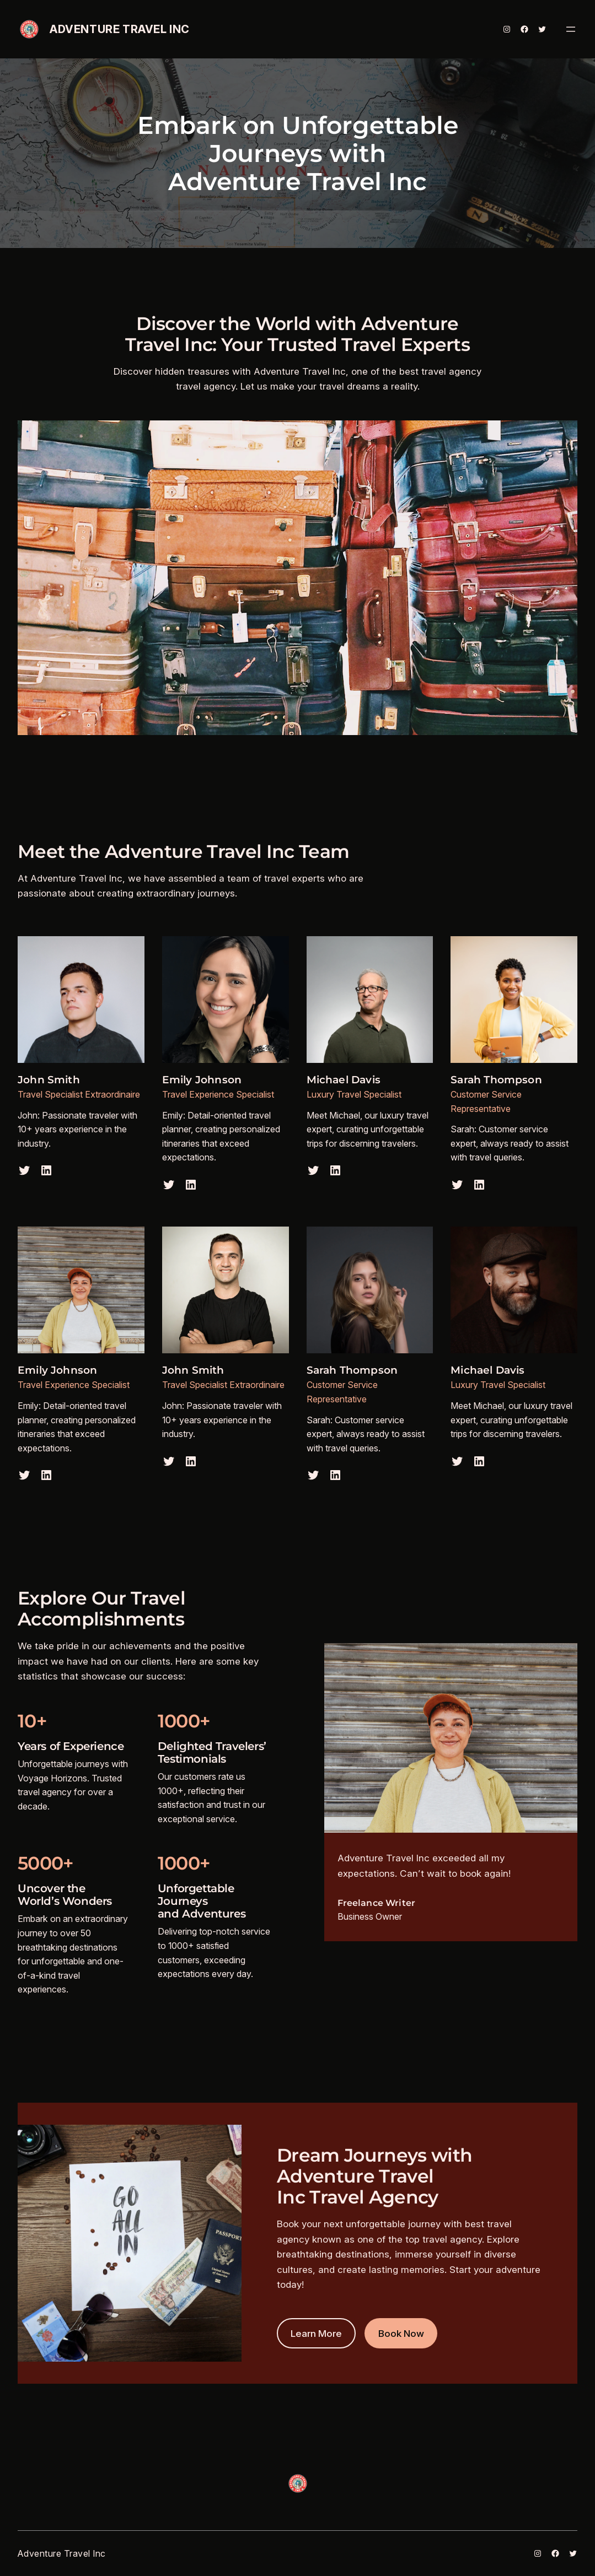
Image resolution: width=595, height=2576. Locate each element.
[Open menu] (570, 29)
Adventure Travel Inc (120, 29)
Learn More (316, 2333)
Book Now (401, 2333)
